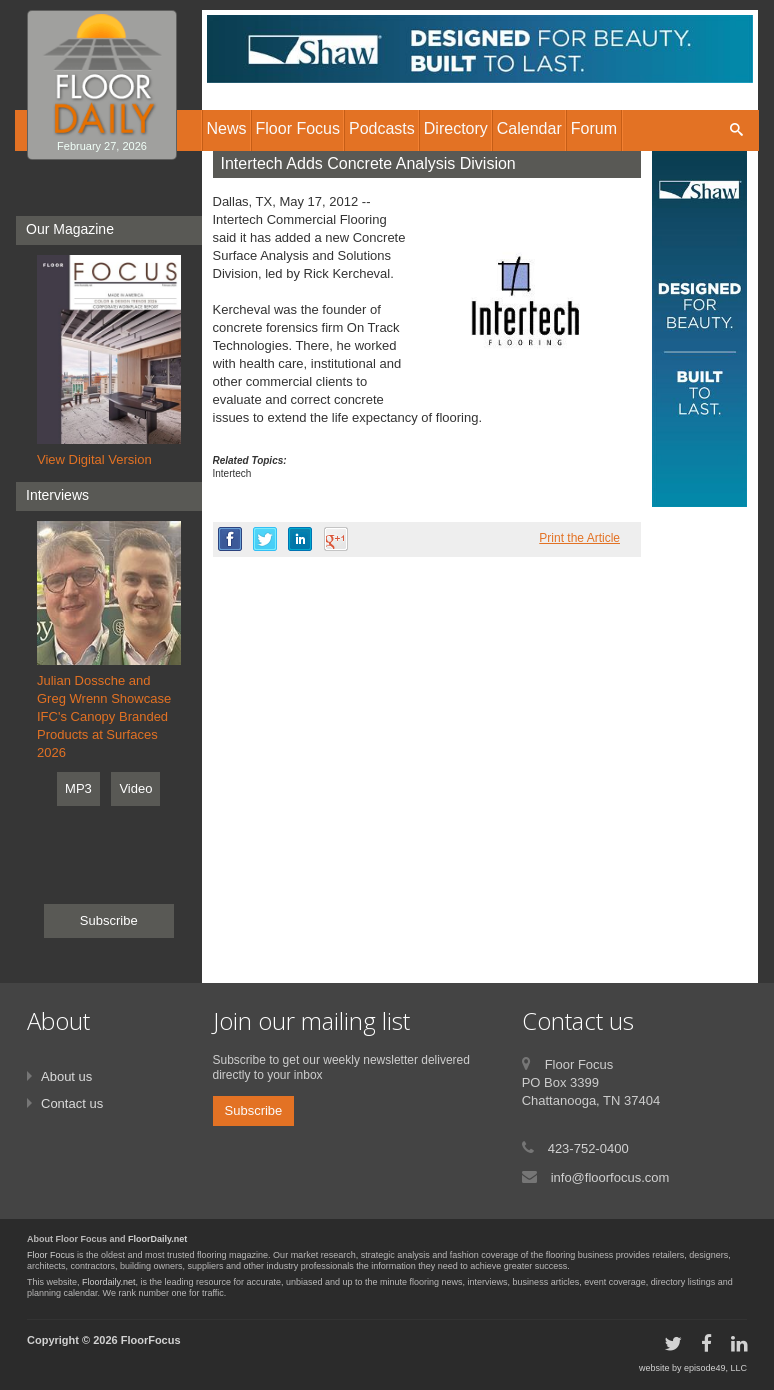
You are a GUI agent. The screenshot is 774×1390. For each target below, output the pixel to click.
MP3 (78, 788)
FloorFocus (151, 1340)
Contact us (72, 1103)
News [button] (227, 128)
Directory (456, 128)
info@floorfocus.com (610, 1177)
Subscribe (109, 920)
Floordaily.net (108, 1282)
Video (135, 788)
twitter (265, 539)
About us (66, 1076)
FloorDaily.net (157, 1239)
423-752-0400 (588, 1148)
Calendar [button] (529, 128)
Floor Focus (51, 1255)
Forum (594, 128)
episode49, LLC (715, 1368)
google (336, 539)
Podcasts (382, 128)
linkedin (300, 539)
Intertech (232, 473)
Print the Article (579, 538)
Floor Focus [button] (298, 128)
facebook (230, 539)
